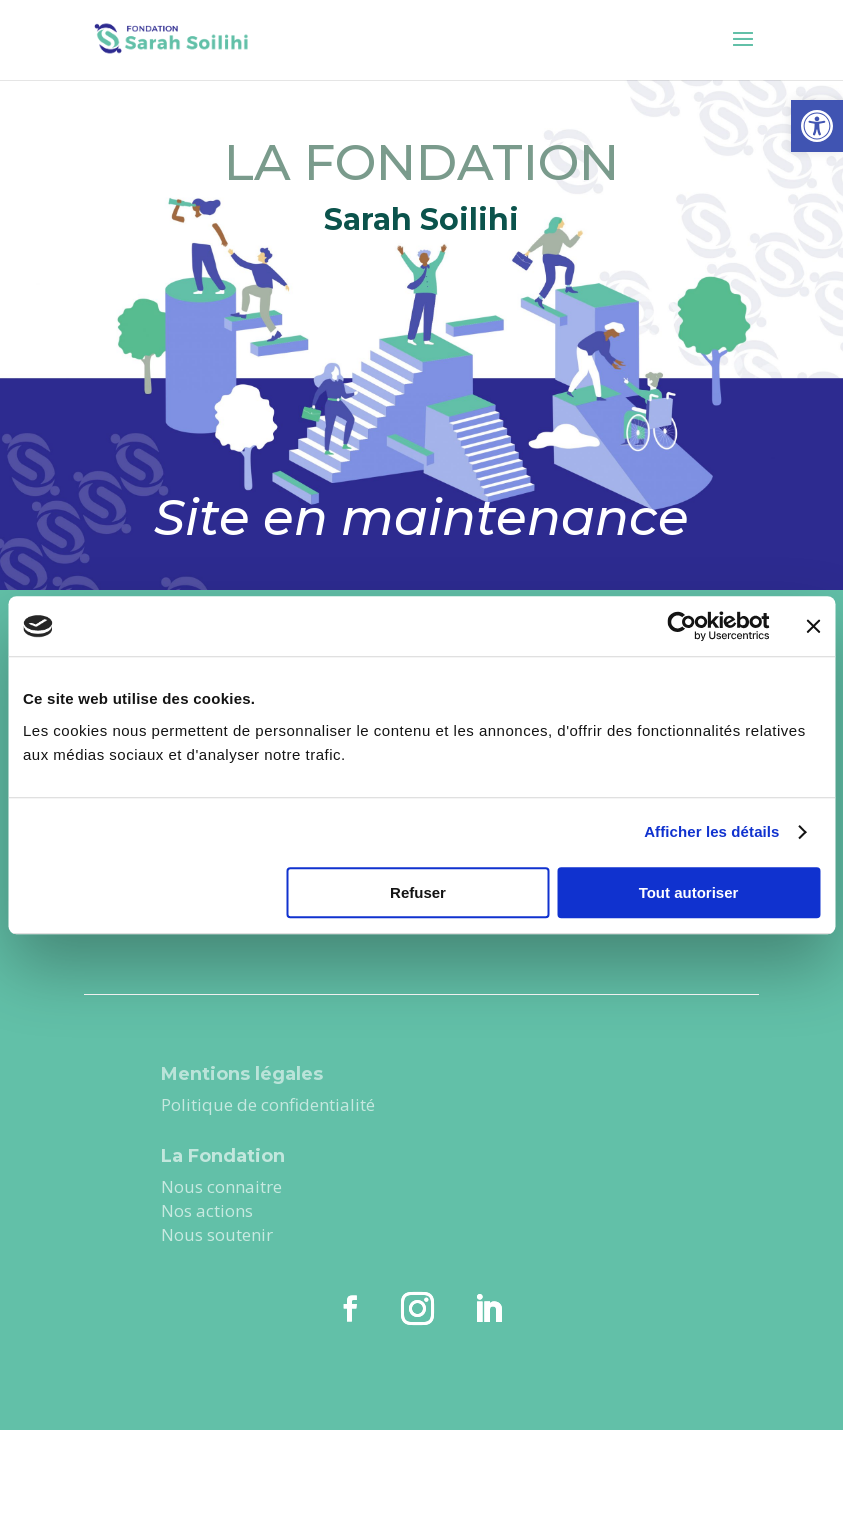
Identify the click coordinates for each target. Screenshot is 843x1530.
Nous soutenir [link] (219, 1234)
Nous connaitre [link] (221, 1186)
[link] (817, 126)
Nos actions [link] (209, 1210)
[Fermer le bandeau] (813, 626)
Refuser (418, 892)
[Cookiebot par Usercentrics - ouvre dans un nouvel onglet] (681, 626)
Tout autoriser (689, 892)
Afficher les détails (711, 831)
